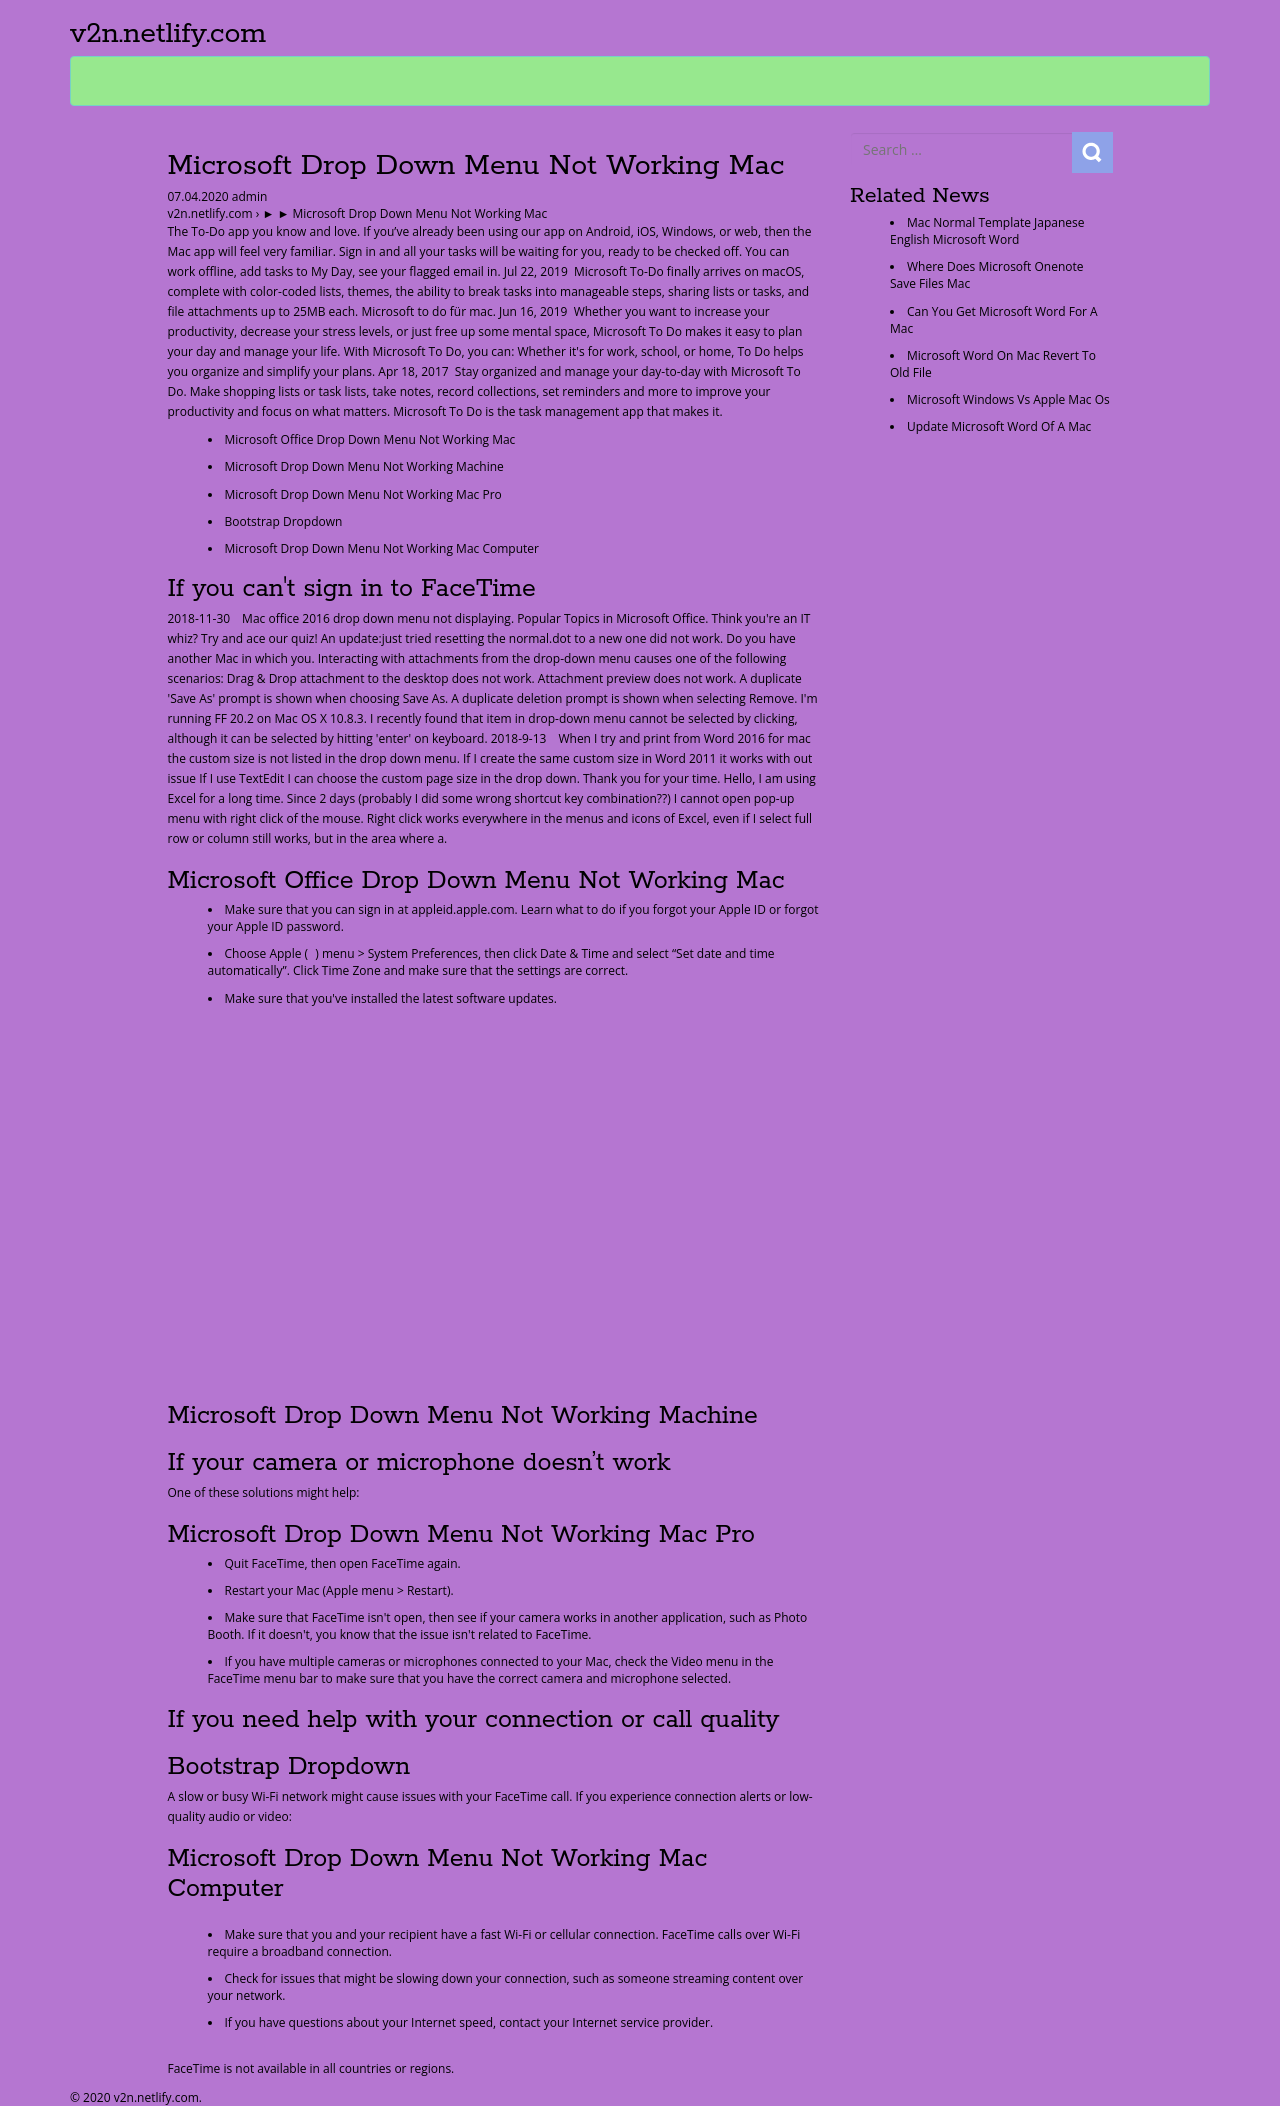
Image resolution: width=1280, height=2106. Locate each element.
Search (1092, 152)
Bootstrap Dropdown (284, 521)
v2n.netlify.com (168, 34)
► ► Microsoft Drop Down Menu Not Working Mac (404, 213)
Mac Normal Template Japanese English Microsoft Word (987, 231)
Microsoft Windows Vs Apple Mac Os (1008, 399)
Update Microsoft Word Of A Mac (999, 426)
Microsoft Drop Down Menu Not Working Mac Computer (382, 548)
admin (248, 196)
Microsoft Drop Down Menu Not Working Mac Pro (363, 494)
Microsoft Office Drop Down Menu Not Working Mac (370, 439)
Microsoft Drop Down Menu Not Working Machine (364, 466)
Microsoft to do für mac (426, 311)
